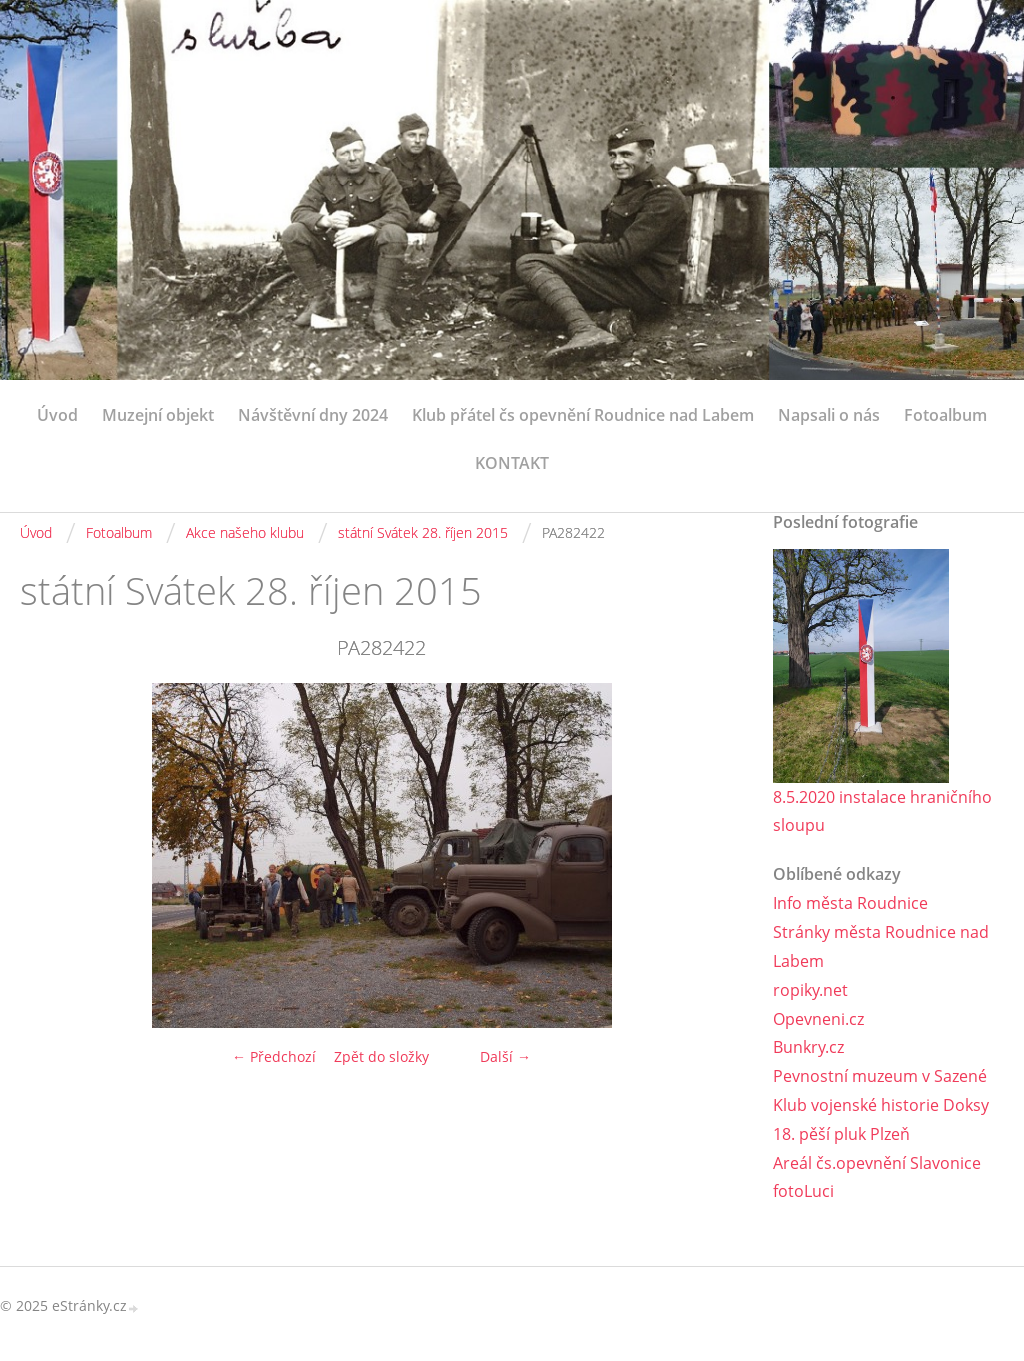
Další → (505, 1056)
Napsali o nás (829, 415)
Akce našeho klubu (245, 532)
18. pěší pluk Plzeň (841, 1134)
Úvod (57, 415)
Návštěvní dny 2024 (313, 415)
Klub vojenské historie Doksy (881, 1105)
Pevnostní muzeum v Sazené (880, 1076)
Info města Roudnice (850, 903)
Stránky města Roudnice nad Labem (881, 946)
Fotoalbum (945, 415)
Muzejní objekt (158, 415)
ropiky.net (810, 990)
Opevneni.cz (818, 1019)
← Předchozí (274, 1056)
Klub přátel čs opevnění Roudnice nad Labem (583, 415)
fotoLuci (803, 1191)
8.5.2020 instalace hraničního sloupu (882, 811)
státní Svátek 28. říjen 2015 (423, 532)
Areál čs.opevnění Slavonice (877, 1163)
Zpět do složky (381, 1056)
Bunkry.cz (808, 1047)
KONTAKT (512, 463)
